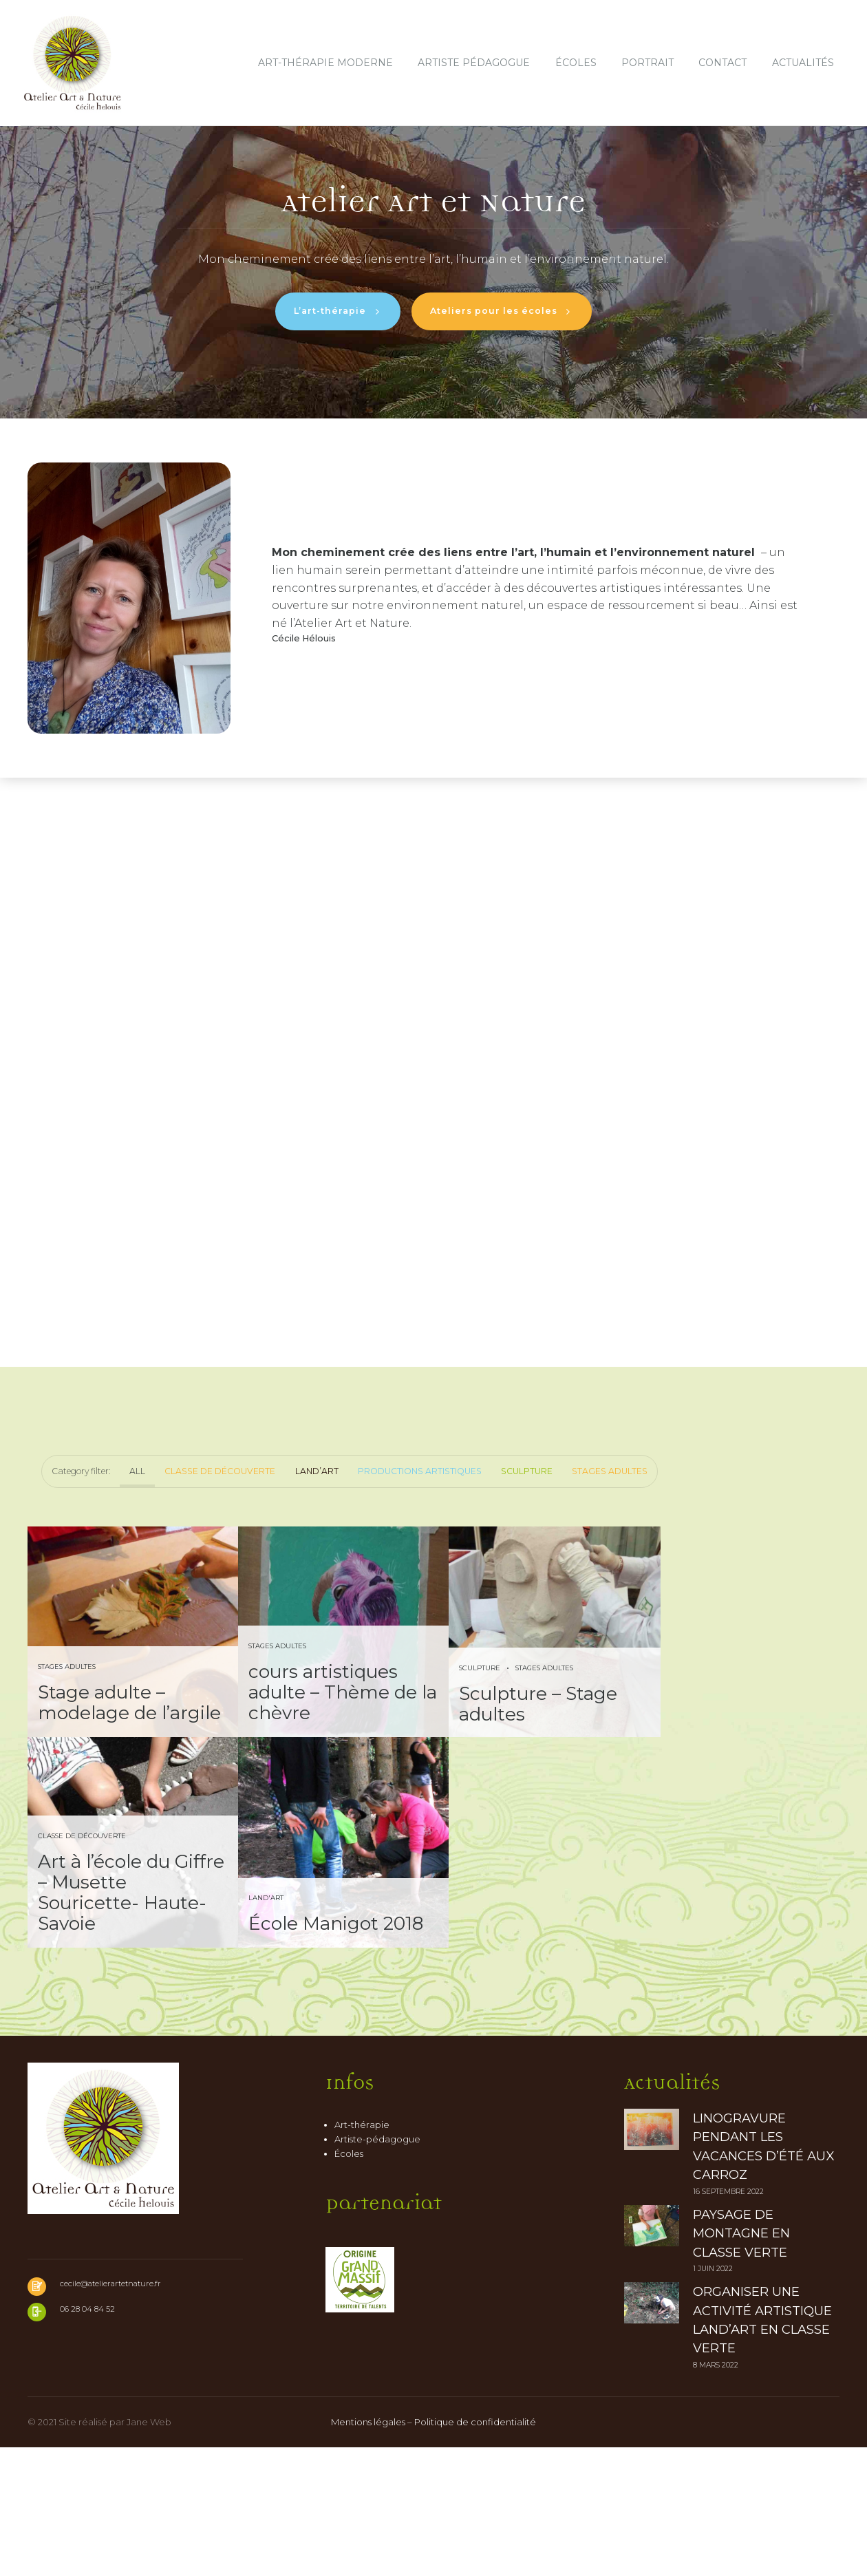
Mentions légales (368, 2551)
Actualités (803, 62)
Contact (722, 62)
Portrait (647, 62)
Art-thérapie (361, 2253)
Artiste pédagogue (474, 62)
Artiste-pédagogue (377, 2267)
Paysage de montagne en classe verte (741, 2362)
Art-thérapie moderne (325, 62)
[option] (433, 271)
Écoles (576, 62)
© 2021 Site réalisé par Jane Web (99, 2551)
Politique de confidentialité (475, 2551)
